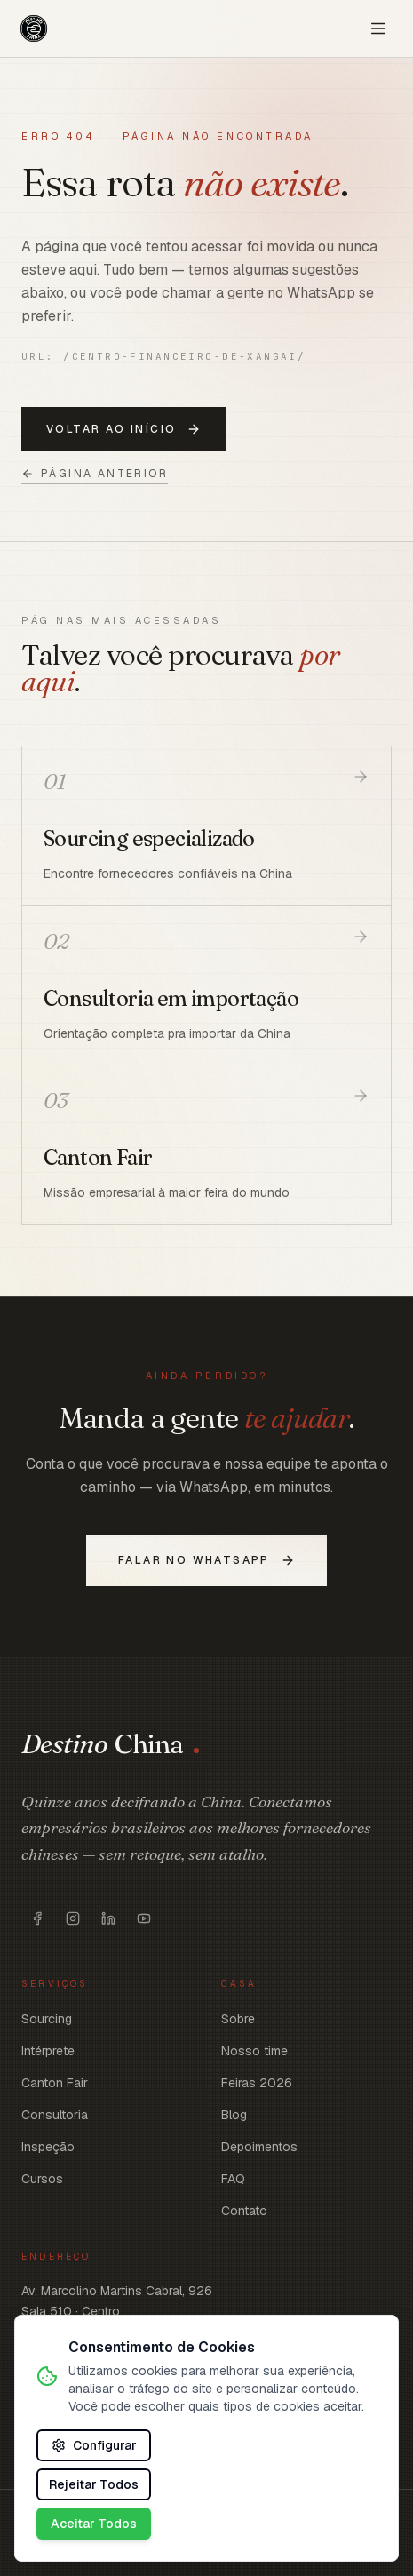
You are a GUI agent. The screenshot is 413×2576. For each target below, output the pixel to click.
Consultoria (54, 2115)
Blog (234, 2115)
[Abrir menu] (378, 28)
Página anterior (94, 474)
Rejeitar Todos (94, 2484)
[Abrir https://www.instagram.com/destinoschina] (73, 1918)
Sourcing (46, 2019)
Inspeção (48, 2147)
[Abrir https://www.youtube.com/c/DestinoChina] (144, 1918)
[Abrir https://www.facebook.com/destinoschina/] (37, 1918)
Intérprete (48, 2051)
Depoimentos (259, 2147)
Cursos (42, 2179)
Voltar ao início (123, 429)
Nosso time (254, 2051)
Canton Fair (54, 2083)
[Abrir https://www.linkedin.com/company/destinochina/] (108, 1918)
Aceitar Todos (94, 2524)
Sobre (238, 2019)
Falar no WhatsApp (206, 1560)
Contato (244, 2211)
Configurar (94, 2445)
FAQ (233, 2179)
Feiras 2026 (256, 2083)
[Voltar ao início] (34, 28)
